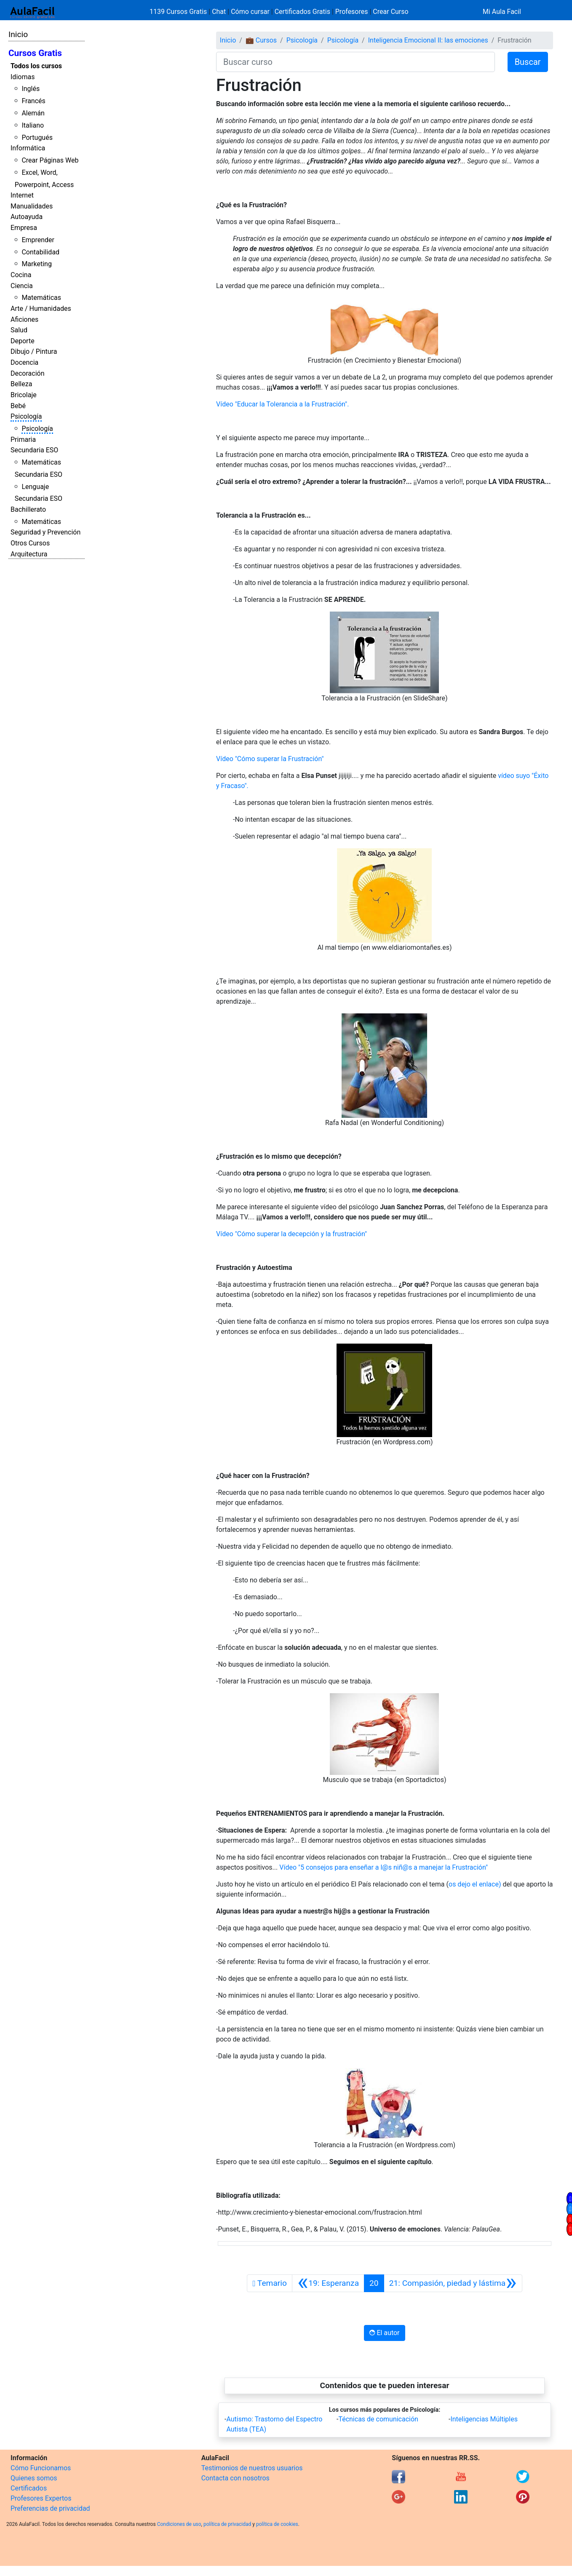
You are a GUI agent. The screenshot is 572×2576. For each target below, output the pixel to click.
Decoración (28, 373)
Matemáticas (41, 298)
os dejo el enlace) (475, 1884)
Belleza (21, 384)
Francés (33, 101)
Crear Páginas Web (49, 160)
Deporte (23, 341)
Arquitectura (29, 554)
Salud (19, 330)
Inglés (30, 89)
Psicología (26, 416)
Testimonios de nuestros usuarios (252, 2468)
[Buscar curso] (355, 62)
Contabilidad (40, 252)
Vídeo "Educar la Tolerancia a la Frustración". (282, 404)
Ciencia (22, 286)
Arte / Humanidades (41, 309)
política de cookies (277, 2524)
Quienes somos (34, 2478)
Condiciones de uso (179, 2524)
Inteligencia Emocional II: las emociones (428, 40)
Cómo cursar (250, 12)
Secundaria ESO (34, 450)
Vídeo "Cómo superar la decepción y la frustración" (291, 1234)
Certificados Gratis (302, 12)
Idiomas (23, 77)
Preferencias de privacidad (50, 2508)
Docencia (24, 362)
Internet (22, 195)
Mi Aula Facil (502, 12)
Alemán (32, 113)
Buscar (528, 62)
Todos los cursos (36, 66)
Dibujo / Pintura (34, 351)
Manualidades (32, 206)
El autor (384, 2333)
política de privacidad (227, 2524)
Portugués (37, 138)
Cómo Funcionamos (41, 2468)
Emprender (37, 240)
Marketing (36, 264)
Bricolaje (24, 395)
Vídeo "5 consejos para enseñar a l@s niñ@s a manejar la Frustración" (383, 1867)
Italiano (32, 125)
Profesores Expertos (41, 2498)
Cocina (21, 275)
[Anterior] (328, 2283)
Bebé (18, 406)
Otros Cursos (30, 543)
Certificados (29, 2488)
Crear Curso (390, 12)
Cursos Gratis (35, 53)
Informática (28, 148)
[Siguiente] (453, 2283)
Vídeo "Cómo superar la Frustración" (270, 759)
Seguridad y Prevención (45, 532)
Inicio (18, 34)
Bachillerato (28, 509)
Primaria (23, 440)
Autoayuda (27, 217)
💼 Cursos (261, 40)
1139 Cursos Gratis (179, 12)
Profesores (351, 12)
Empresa (24, 228)
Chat (219, 12)
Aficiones (24, 319)
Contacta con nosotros (235, 2478)
